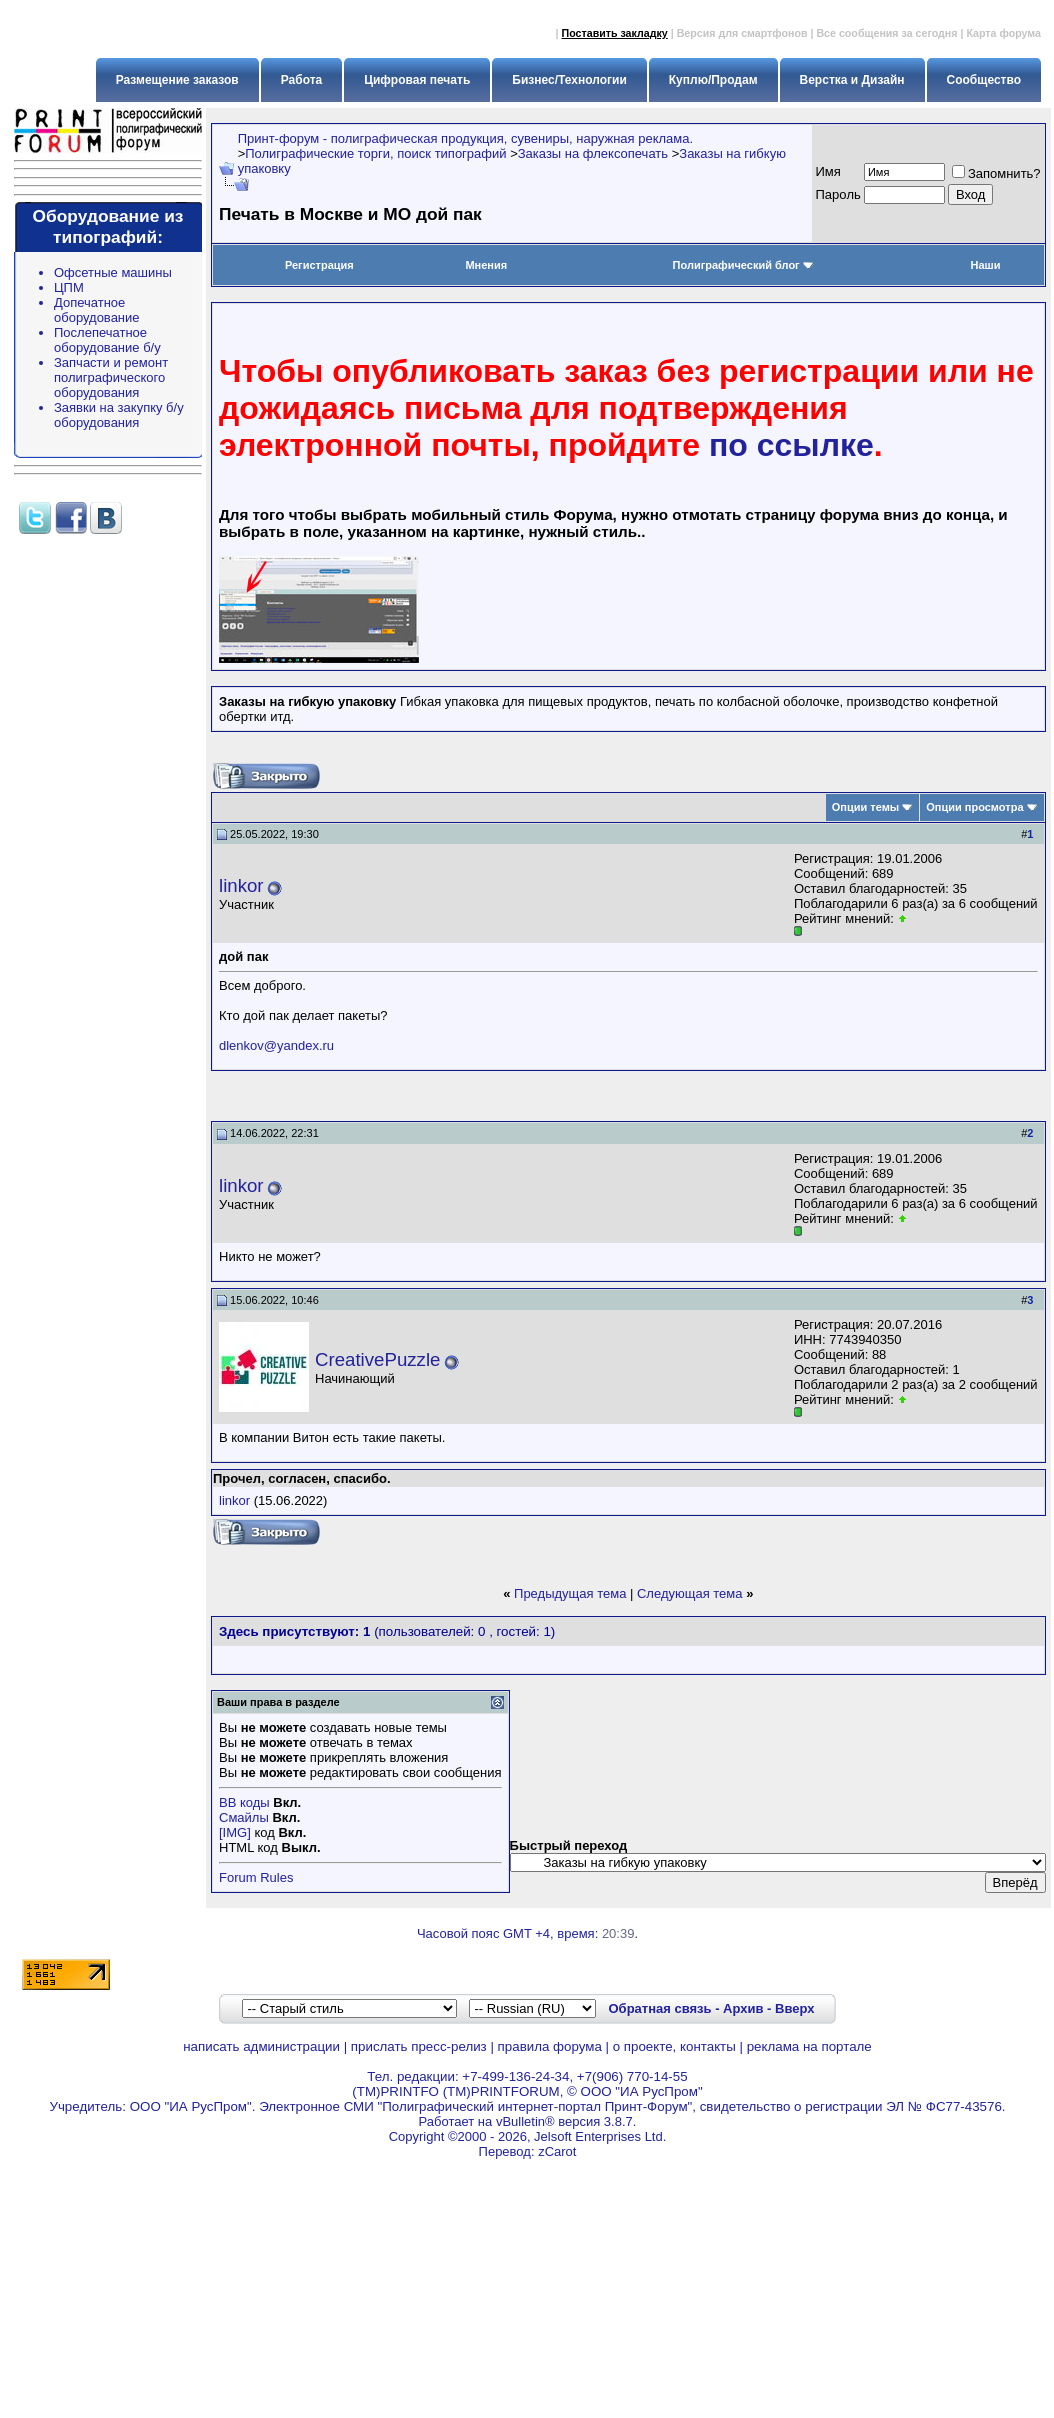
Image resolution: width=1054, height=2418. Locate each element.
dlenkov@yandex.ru (276, 1045)
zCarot (557, 2151)
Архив (743, 2008)
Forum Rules (256, 1877)
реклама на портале (809, 2046)
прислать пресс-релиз (419, 2046)
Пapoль (838, 194)
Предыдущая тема (570, 1593)
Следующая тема (690, 1593)
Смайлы (244, 1817)
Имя (828, 171)
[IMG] (235, 1832)
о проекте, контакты (674, 2046)
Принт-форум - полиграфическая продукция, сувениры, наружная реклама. (465, 138)
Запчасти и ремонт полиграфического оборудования (111, 377)
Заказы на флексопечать (593, 153)
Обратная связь (659, 2008)
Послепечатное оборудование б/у (107, 340)
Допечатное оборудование (97, 310)
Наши (985, 265)
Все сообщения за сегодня (886, 33)
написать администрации (261, 2046)
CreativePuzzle (377, 1359)
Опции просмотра (974, 807)
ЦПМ (69, 287)
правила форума (550, 2046)
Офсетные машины (113, 272)
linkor (241, 885)
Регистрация (319, 265)
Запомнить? (996, 173)
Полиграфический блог (743, 265)
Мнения (486, 265)
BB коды (244, 1802)
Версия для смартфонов (742, 33)
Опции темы (865, 807)
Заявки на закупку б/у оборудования (119, 415)
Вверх (794, 2008)
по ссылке (791, 445)
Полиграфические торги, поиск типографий (375, 153)
